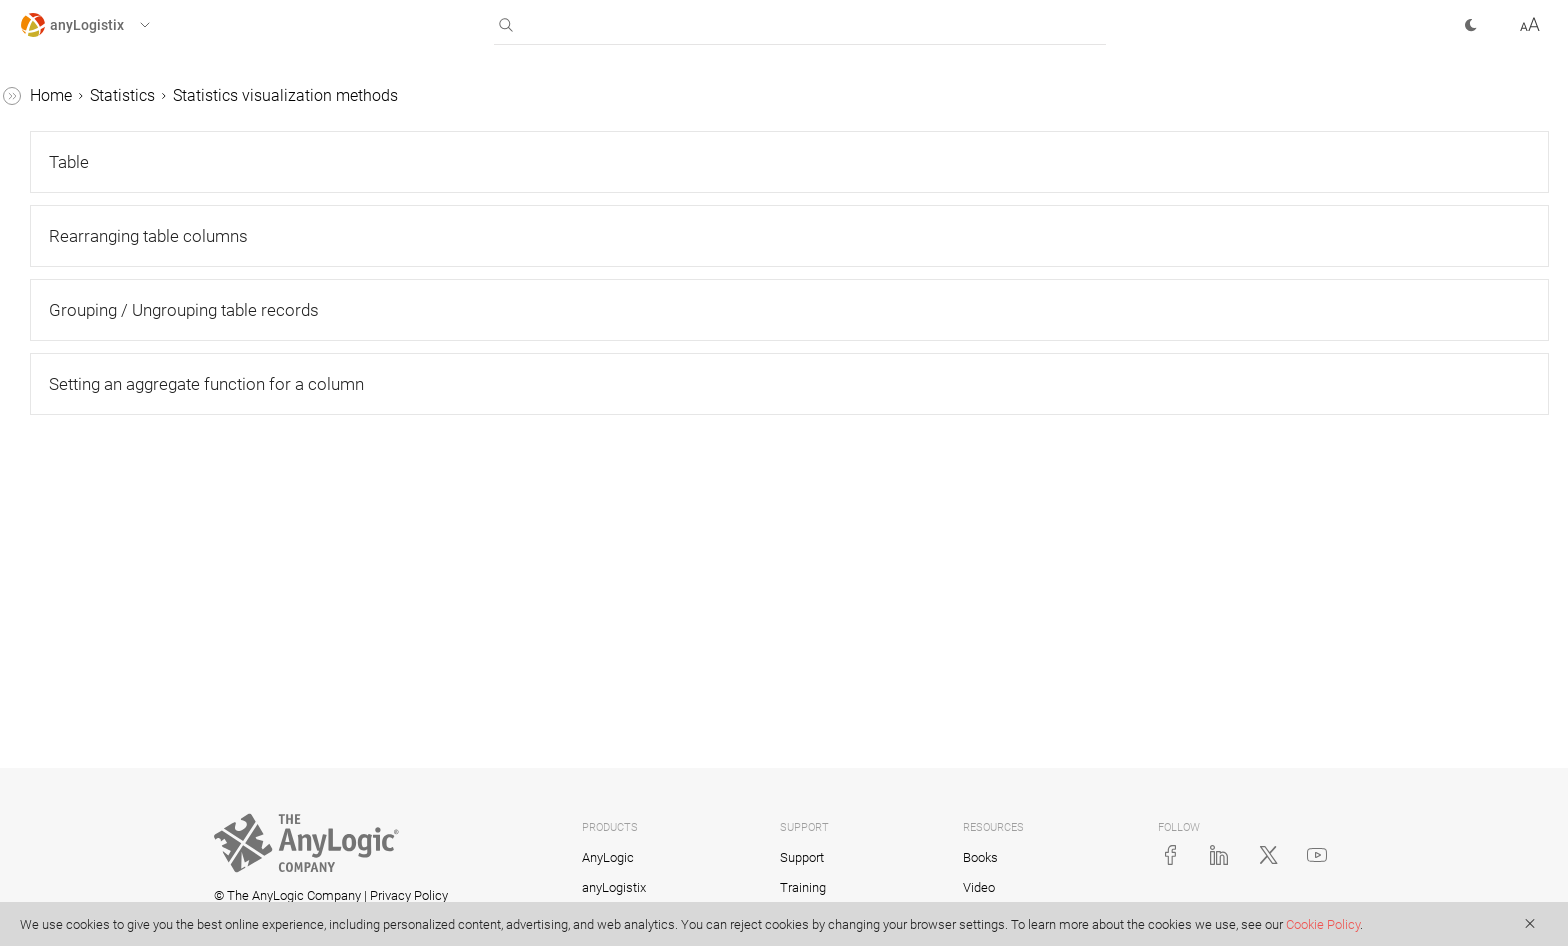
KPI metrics (78, 860)
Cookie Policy (1323, 924)
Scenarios (54, 134)
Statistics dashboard (110, 822)
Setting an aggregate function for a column (149, 669)
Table (75, 452)
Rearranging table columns (136, 541)
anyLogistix (60, 96)
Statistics (52, 210)
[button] (103, 25)
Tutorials (51, 898)
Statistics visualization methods (117, 401)
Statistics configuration (119, 350)
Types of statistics (102, 248)
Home (351, 95)
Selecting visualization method (135, 771)
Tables (43, 172)
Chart (75, 720)
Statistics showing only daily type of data (138, 299)
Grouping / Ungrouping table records (155, 605)
